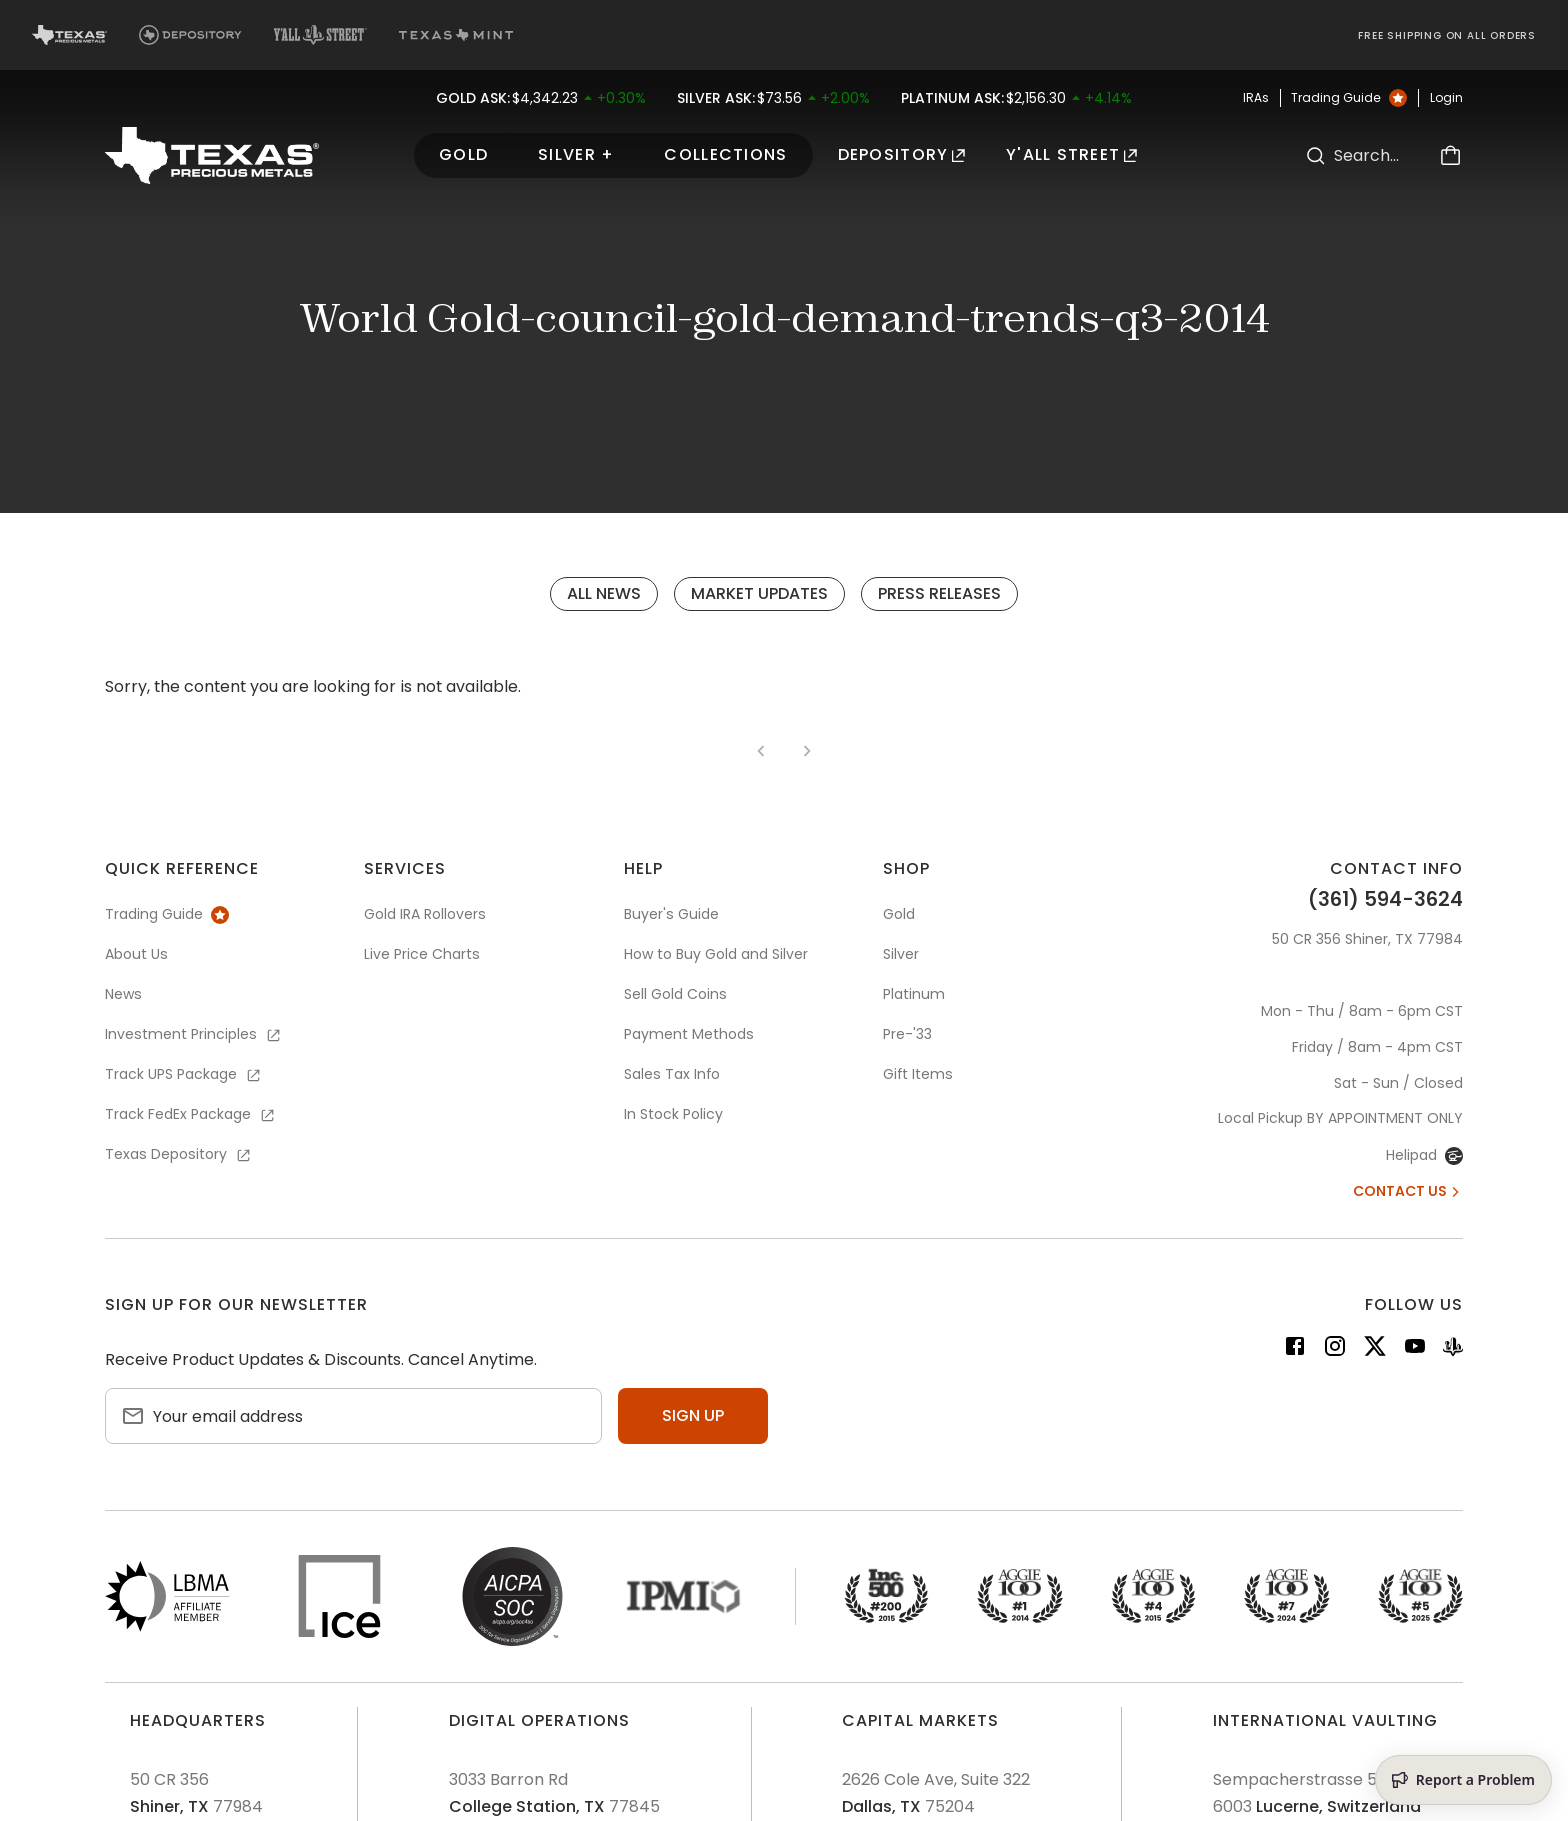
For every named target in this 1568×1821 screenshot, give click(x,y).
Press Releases (939, 593)
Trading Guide (1349, 98)
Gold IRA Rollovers (425, 914)
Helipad (1424, 1155)
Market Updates (759, 593)
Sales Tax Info (672, 1074)
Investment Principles (194, 1034)
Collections (725, 154)
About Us (136, 954)
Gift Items (918, 1074)
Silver (901, 954)
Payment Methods (689, 1034)
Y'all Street (1072, 154)
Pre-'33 (907, 1034)
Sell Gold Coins (675, 994)
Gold (463, 154)
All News (604, 593)
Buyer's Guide (671, 914)
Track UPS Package (184, 1074)
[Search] (1316, 155)
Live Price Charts (422, 954)
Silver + (576, 154)
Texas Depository (179, 1154)
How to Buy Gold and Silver (716, 954)
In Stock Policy (673, 1114)
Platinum (914, 994)
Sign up (693, 1415)
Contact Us (1408, 1191)
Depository (902, 154)
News (123, 994)
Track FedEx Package (191, 1114)
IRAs (1256, 98)
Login (1446, 98)
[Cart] (1451, 155)
